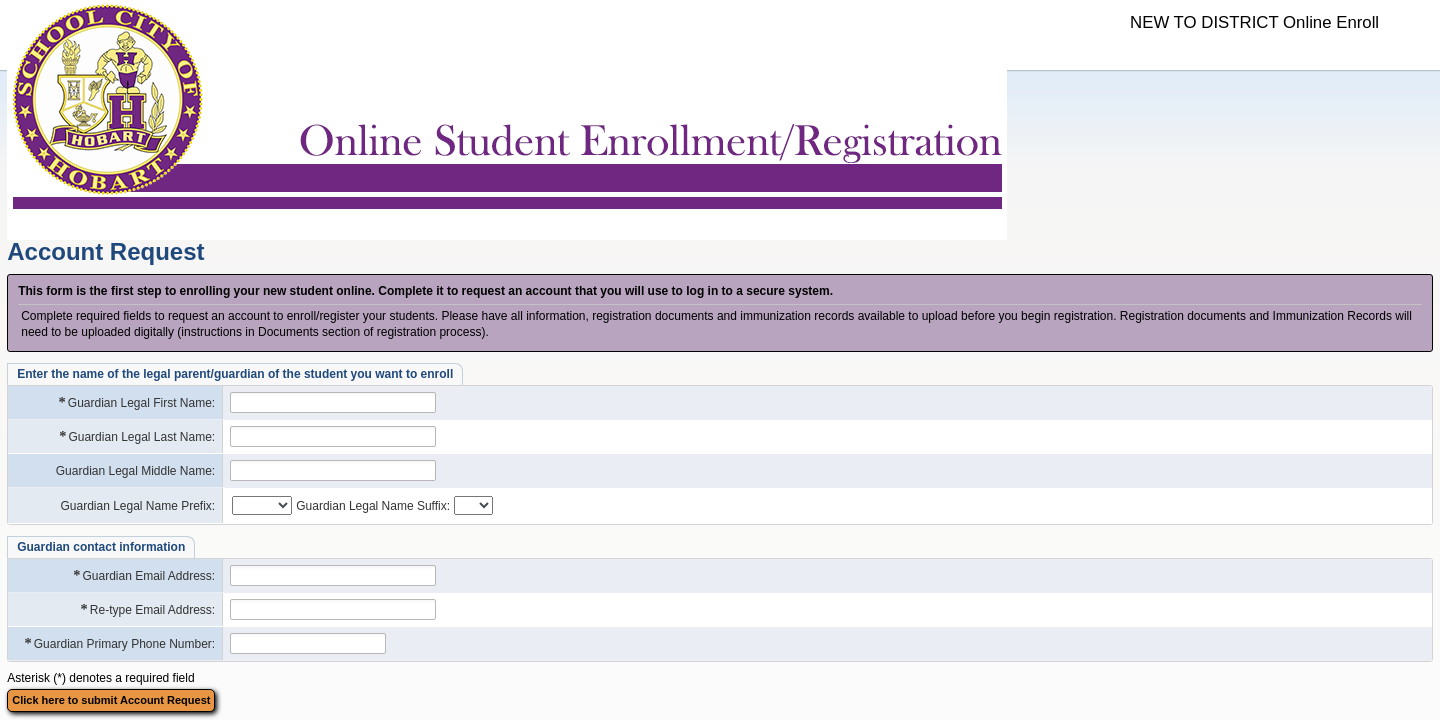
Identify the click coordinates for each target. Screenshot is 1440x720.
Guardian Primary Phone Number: (119, 643)
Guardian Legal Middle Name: (135, 471)
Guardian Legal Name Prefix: (137, 506)
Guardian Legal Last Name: (136, 436)
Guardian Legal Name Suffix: (373, 506)
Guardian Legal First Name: (136, 402)
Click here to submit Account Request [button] (111, 700)
